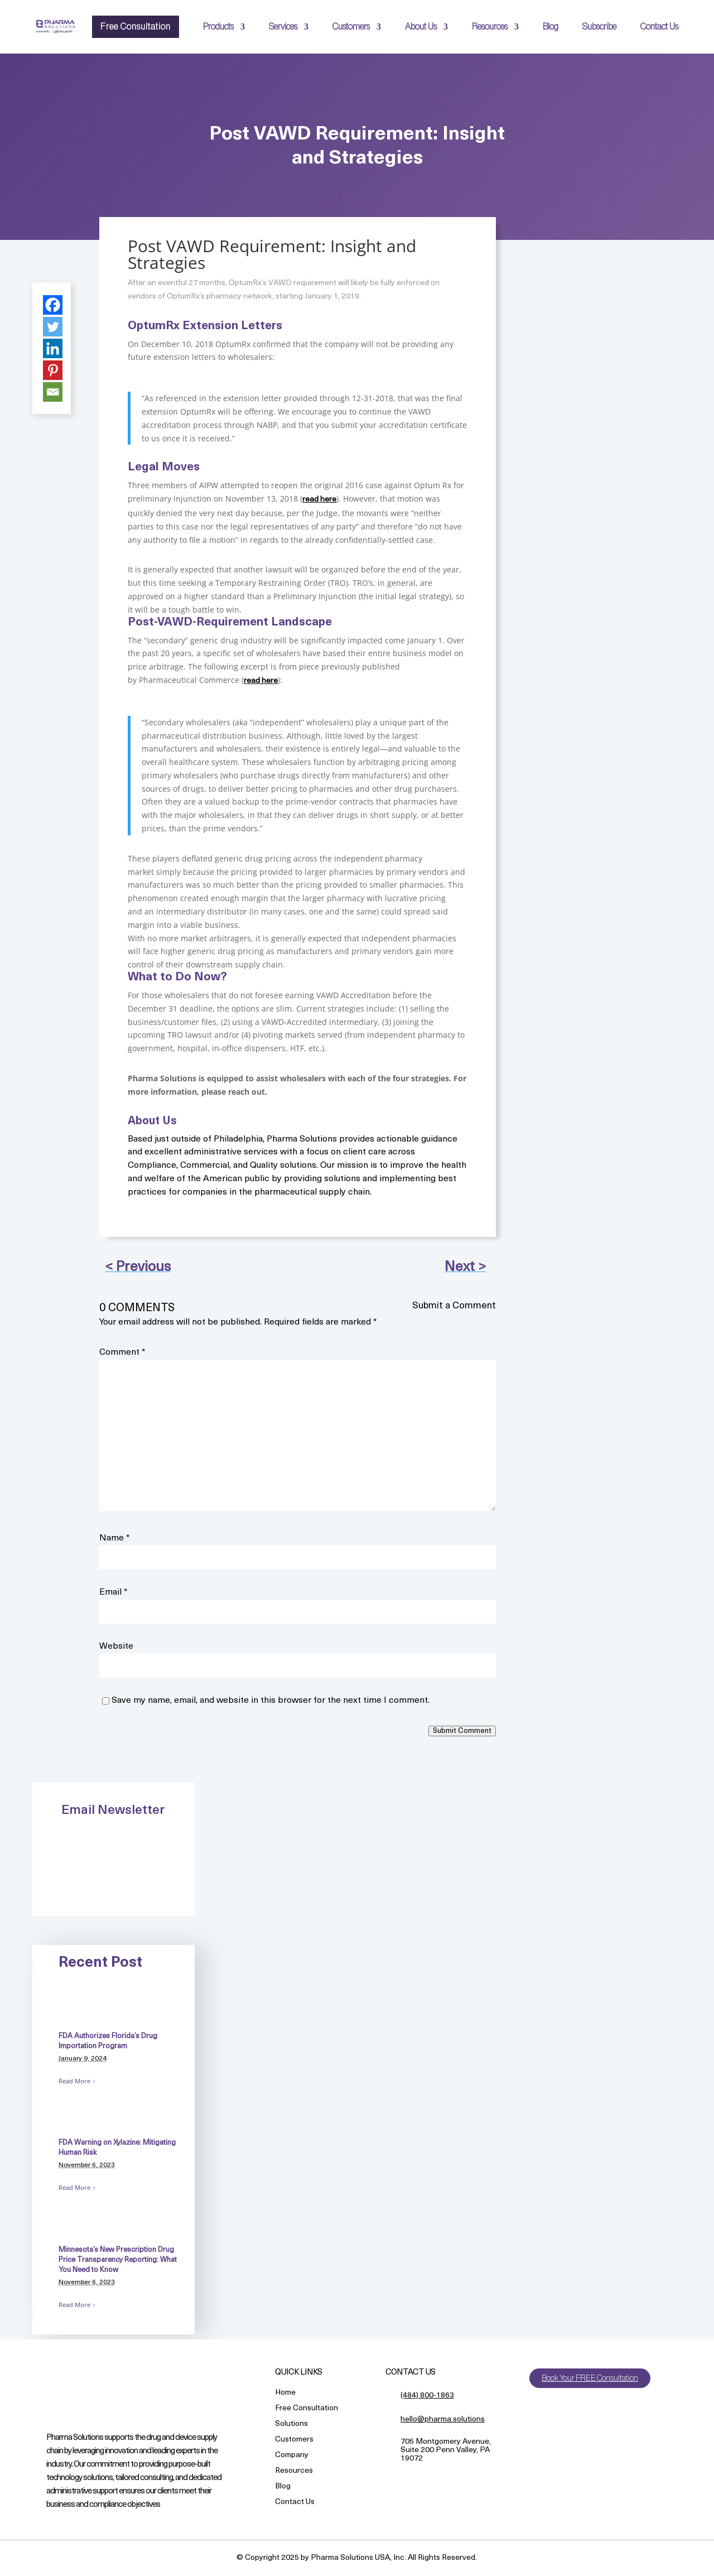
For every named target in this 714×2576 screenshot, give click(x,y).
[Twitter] (52, 326)
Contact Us (659, 26)
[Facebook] (52, 305)
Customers (351, 26)
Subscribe (599, 26)
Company (291, 2455)
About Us (421, 26)
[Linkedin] (52, 348)
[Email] (52, 392)
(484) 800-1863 (427, 2395)
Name (114, 1538)
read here (319, 499)
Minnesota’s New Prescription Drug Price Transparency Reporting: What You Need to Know (118, 2260)
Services (283, 26)
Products (218, 26)
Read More (74, 2081)
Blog (550, 26)
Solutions (291, 2424)
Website (116, 1646)
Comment (122, 1352)
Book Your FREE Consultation (591, 2378)
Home (285, 2393)
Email (113, 1592)
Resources (490, 26)
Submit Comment (462, 1731)
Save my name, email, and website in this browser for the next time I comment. (271, 1700)
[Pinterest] (52, 370)
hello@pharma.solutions (443, 2419)
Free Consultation (135, 26)
